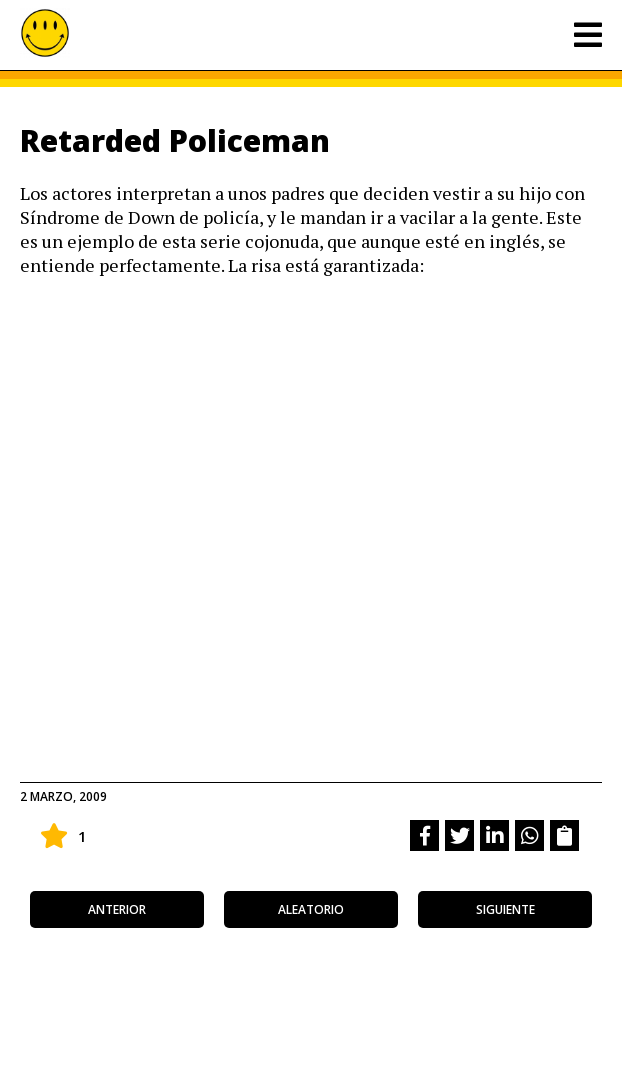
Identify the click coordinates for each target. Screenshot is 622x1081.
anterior (117, 909)
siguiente (505, 909)
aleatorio (311, 909)
